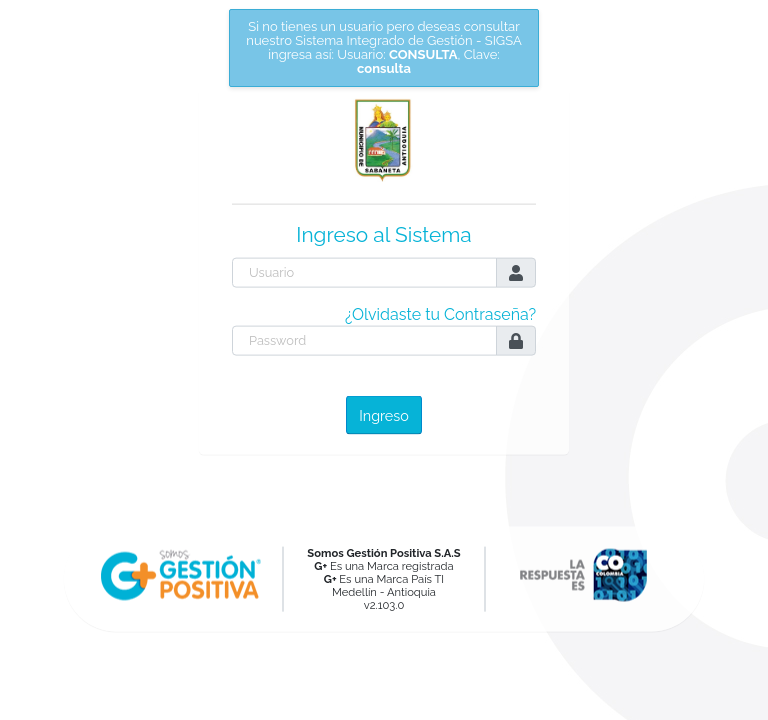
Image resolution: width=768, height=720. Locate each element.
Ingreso (384, 414)
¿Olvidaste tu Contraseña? (440, 314)
